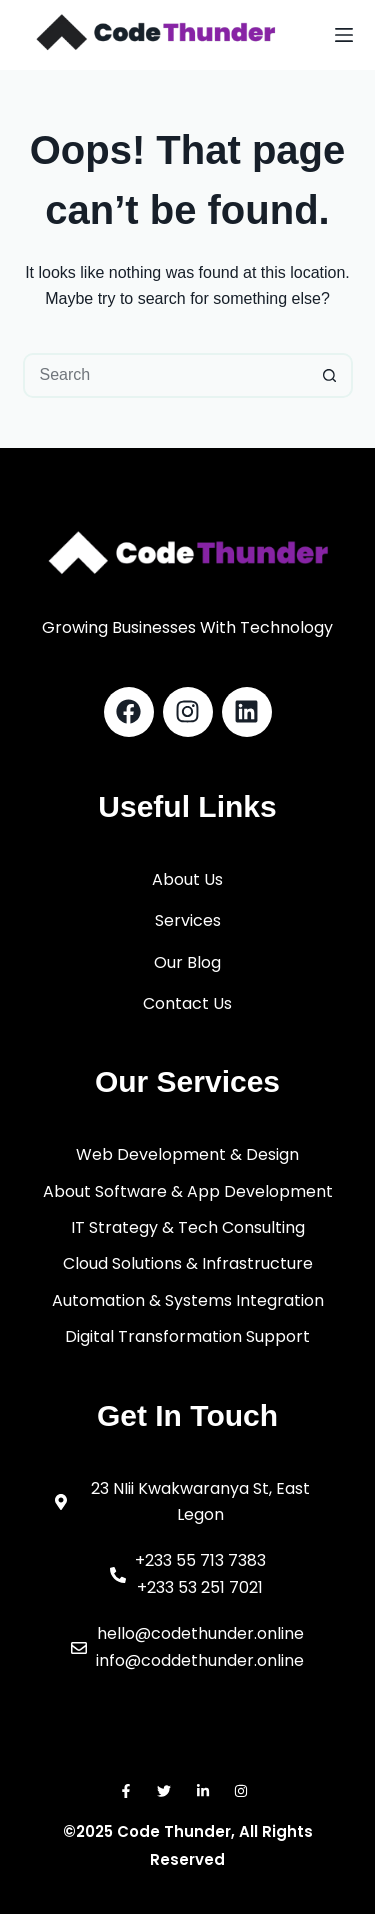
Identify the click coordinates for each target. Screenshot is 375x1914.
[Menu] (344, 35)
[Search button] (330, 375)
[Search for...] (165, 375)
